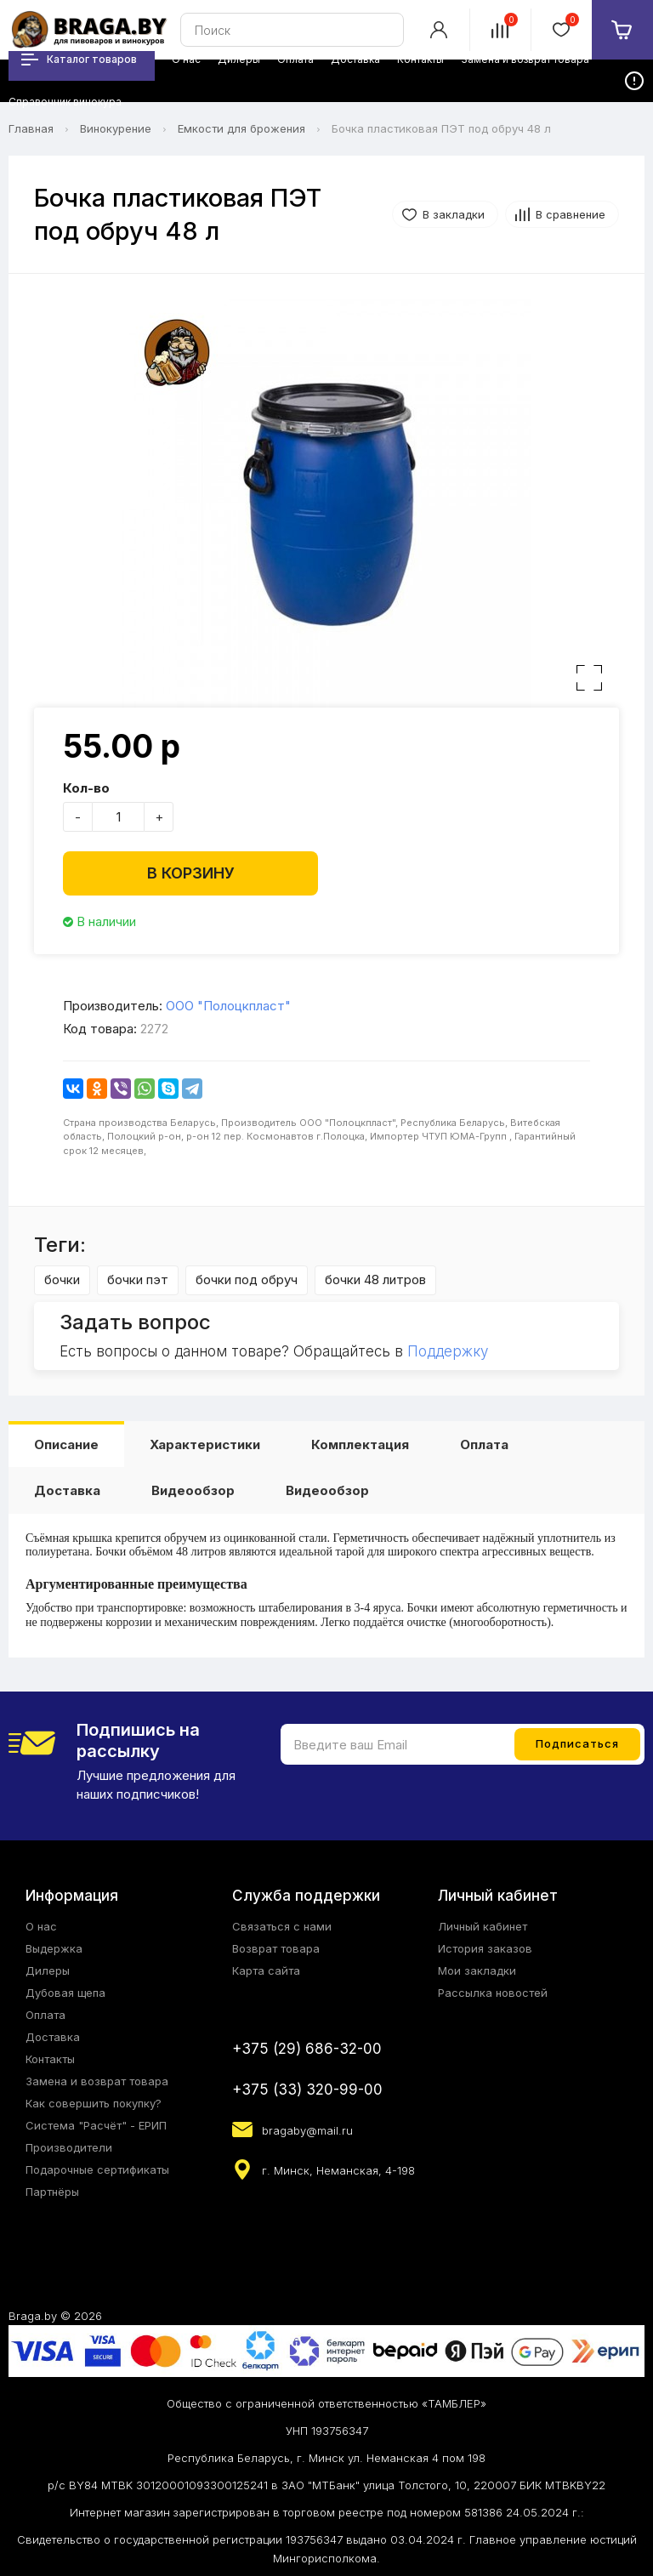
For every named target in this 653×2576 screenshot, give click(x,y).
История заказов (485, 1948)
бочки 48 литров (375, 1279)
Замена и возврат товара (97, 2081)
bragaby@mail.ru (307, 2130)
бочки (62, 1279)
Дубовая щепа (65, 1993)
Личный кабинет (482, 1926)
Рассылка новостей (493, 1993)
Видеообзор (193, 1490)
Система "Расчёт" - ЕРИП (96, 2125)
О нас (41, 1926)
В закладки (454, 214)
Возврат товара (276, 1948)
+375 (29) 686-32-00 (307, 2048)
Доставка (67, 1490)
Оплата (484, 1444)
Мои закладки (477, 1970)
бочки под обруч (247, 1279)
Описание (66, 1444)
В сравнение (570, 214)
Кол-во (86, 788)
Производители (69, 2147)
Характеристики (205, 1444)
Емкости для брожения (241, 128)
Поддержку (447, 1351)
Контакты (50, 2059)
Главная (31, 128)
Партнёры (52, 2192)
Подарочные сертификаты (97, 2169)
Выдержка (54, 1948)
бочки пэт (137, 1279)
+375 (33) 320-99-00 (307, 2089)
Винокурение (115, 128)
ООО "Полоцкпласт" (228, 1006)
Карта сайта (266, 1970)
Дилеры (48, 1970)
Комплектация (360, 1444)
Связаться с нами (282, 1926)
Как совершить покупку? (94, 2103)
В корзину (191, 873)
